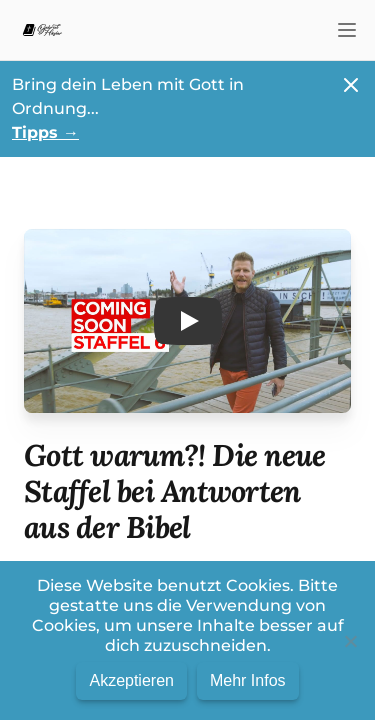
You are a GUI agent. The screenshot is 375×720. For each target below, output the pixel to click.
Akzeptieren (131, 680)
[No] (350, 641)
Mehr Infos (248, 680)
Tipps (45, 132)
